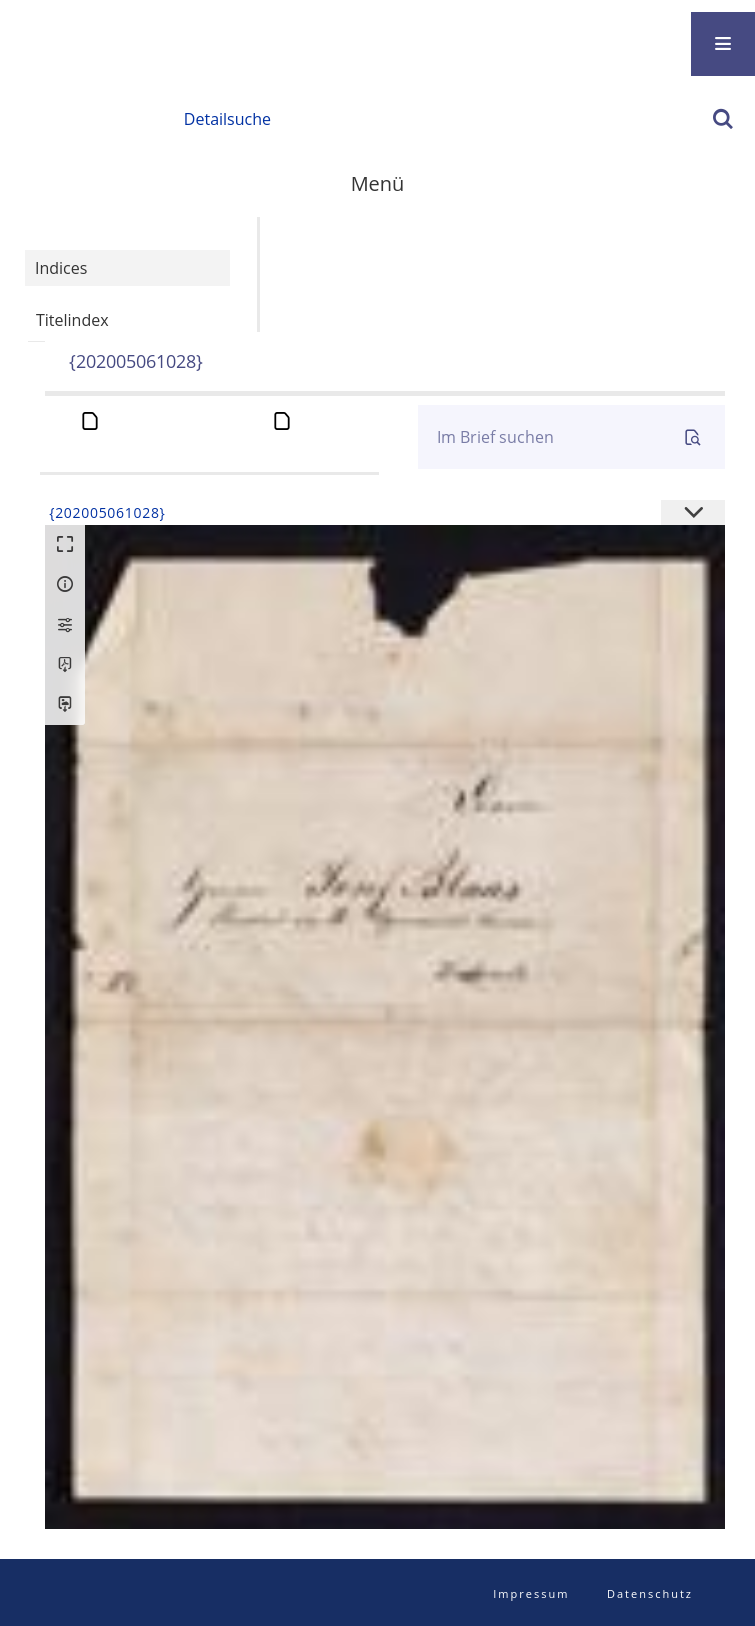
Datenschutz (650, 1593)
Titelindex (72, 320)
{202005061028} (136, 361)
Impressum (531, 1593)
